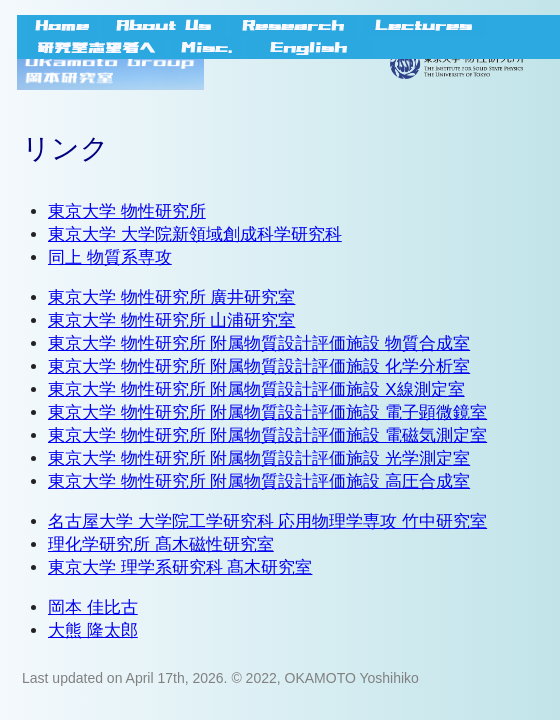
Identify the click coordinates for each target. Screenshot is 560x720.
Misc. (206, 48)
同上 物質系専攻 (110, 257)
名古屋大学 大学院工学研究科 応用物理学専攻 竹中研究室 (267, 521)
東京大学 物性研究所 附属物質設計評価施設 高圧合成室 (259, 481)
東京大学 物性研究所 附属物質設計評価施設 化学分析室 (259, 366)
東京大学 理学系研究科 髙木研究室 (180, 567)
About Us (163, 26)
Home (62, 26)
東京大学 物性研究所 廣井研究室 (171, 297)
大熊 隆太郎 (93, 630)
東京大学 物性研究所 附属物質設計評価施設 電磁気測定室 (267, 435)
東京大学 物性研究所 (127, 211)
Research (293, 26)
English (308, 48)
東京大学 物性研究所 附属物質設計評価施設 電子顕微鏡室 (267, 412)
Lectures (423, 26)
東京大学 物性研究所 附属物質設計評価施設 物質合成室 (259, 343)
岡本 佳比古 (93, 607)
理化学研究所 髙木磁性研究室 (161, 544)
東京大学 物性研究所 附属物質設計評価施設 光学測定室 (259, 458)
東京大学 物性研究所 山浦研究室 (171, 320)
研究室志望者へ (96, 48)
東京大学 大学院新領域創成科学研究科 (195, 234)
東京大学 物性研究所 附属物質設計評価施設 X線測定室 (256, 389)
